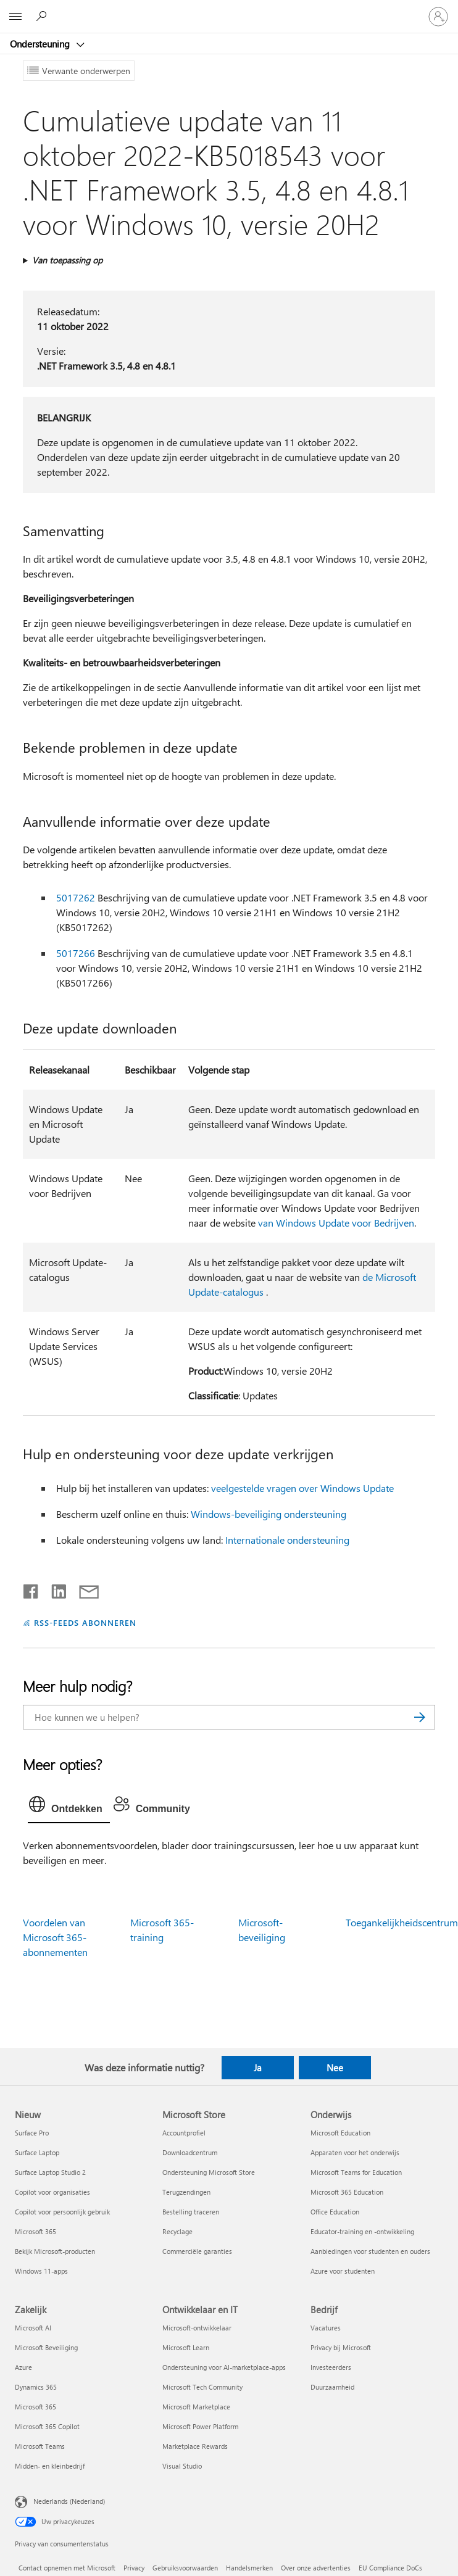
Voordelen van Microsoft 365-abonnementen (55, 1937)
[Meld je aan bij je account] (438, 16)
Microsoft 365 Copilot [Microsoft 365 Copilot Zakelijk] (47, 2426)
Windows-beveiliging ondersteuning (268, 1513)
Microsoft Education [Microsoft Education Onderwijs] (340, 2132)
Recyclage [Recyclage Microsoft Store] (177, 2231)
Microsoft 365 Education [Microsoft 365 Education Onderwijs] (346, 2192)
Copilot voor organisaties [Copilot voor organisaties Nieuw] (52, 2192)
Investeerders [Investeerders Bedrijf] (330, 2367)
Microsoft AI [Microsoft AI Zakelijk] (33, 2327)
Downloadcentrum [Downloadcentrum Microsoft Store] (189, 2152)
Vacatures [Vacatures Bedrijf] (325, 2327)
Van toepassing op (67, 260)
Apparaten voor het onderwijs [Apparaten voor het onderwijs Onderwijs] (354, 2152)
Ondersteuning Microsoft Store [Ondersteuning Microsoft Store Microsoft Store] (208, 2172)
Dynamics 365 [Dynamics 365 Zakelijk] (36, 2387)
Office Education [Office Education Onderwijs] (334, 2211)
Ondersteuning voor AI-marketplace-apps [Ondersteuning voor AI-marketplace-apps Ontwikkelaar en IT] (224, 2367)
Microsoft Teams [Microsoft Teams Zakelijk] (40, 2446)
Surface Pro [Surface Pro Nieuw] (32, 2132)
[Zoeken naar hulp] (43, 16)
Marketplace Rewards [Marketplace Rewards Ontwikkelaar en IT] (195, 2446)
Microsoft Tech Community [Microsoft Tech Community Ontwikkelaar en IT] (202, 2387)
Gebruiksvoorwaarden (185, 2567)
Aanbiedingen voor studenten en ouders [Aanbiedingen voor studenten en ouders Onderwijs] (370, 2251)
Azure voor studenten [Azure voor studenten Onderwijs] (342, 2271)
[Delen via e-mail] (83, 1588)
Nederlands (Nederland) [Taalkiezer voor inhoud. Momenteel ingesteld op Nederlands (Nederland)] (69, 2501)
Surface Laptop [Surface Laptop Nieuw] (37, 2152)
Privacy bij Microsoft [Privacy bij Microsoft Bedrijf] (340, 2347)
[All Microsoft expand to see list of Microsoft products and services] (15, 16)
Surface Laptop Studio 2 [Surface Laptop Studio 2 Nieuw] (50, 2172)
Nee (335, 2067)
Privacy (133, 2567)
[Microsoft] (228, 9)
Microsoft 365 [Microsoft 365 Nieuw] (35, 2231)
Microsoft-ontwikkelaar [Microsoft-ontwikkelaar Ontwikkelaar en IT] (196, 2327)
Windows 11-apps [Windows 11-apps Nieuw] (41, 2271)
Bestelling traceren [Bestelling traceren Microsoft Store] (190, 2211)
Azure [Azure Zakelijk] (23, 2367)
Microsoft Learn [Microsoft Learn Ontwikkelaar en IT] (185, 2347)
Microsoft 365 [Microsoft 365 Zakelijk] (35, 2406)
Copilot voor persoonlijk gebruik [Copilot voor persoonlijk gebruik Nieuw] (62, 2211)
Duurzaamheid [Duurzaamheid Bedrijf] (332, 2387)
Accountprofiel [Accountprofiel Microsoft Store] (184, 2132)
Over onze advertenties (316, 2567)
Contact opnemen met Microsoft (67, 2567)
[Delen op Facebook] (31, 1588)
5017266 (75, 952)
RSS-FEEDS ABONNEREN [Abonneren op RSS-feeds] (85, 1622)
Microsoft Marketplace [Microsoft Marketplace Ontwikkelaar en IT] (196, 2406)
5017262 (75, 897)
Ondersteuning (41, 44)
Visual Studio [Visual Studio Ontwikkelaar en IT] (182, 2465)
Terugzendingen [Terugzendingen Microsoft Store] (186, 2192)
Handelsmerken (249, 2567)
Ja (258, 2067)
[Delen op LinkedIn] (54, 1588)
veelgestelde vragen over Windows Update (302, 1487)
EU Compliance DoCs (390, 2567)
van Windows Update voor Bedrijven (336, 1222)
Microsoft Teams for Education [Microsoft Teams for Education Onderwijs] (356, 2172)
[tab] (69, 1807)
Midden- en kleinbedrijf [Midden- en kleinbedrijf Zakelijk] (50, 2465)
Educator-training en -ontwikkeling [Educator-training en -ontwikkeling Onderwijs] (362, 2231)
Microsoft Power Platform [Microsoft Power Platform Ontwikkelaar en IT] (200, 2426)
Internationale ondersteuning (287, 1539)
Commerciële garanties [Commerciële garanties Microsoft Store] (197, 2251)
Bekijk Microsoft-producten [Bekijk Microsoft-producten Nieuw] (55, 2251)
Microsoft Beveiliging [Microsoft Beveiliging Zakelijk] (46, 2347)
